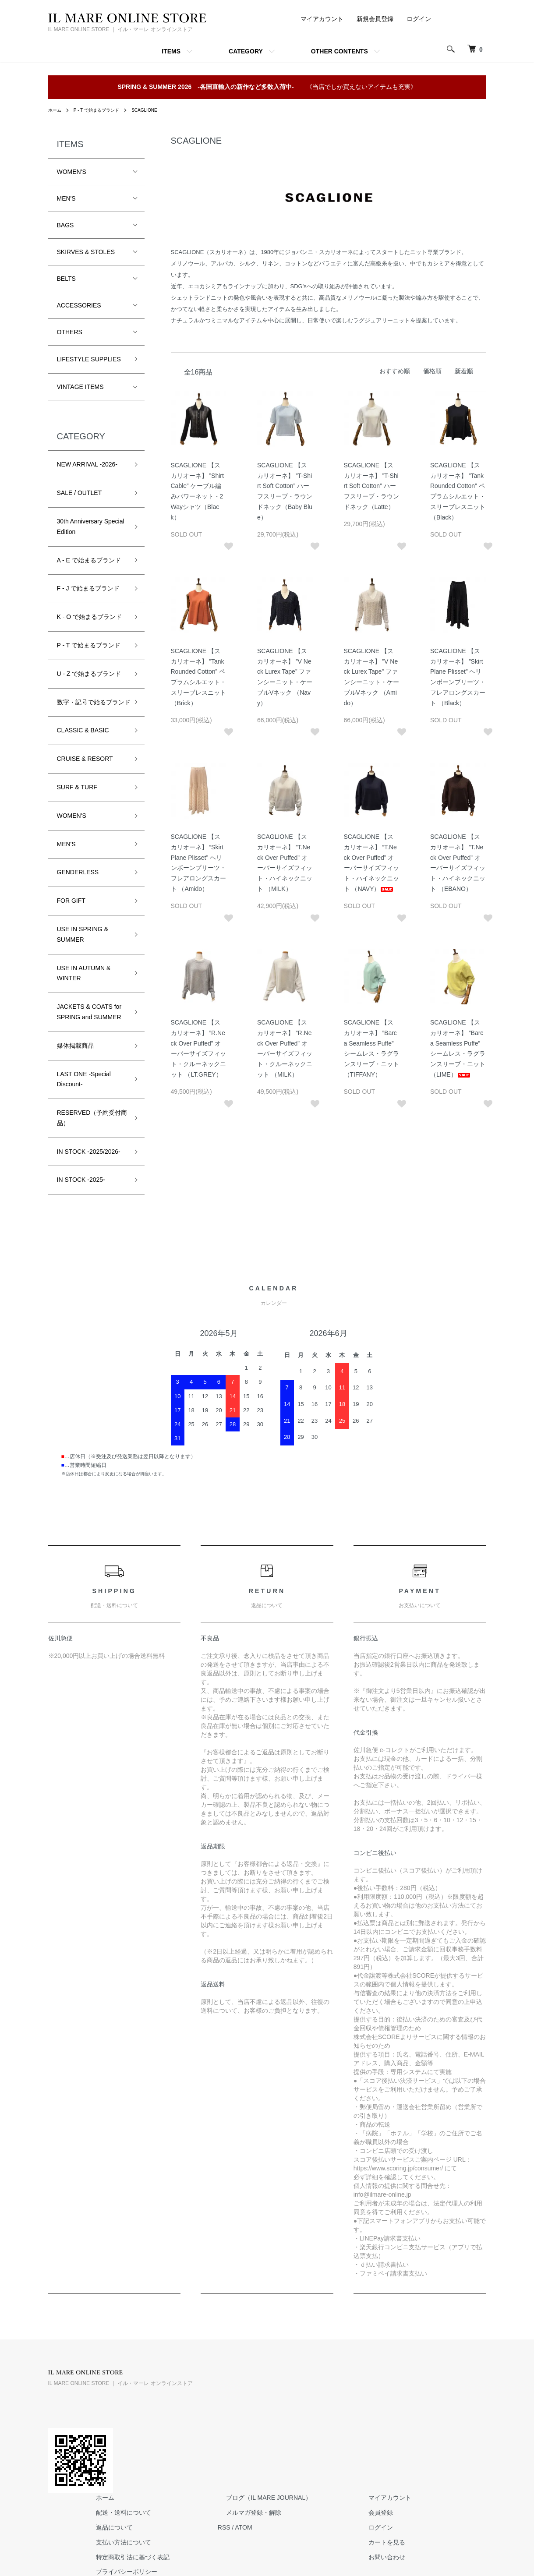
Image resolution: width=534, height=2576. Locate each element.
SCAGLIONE (158, 110)
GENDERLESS (78, 882)
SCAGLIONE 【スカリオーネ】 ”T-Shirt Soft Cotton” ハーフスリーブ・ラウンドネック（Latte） (371, 486)
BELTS (66, 278)
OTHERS (69, 332)
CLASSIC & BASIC (83, 740)
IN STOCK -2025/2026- (88, 1161)
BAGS (65, 225)
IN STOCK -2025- (81, 1190)
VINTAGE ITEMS (80, 386)
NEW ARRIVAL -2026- (87, 464)
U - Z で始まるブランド (89, 673)
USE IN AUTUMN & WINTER (84, 983)
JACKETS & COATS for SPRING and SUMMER (89, 1022)
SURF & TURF (77, 797)
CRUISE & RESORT (85, 769)
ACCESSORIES (79, 305)
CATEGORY (246, 51)
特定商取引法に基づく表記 (242, 2444)
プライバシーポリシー (236, 2459)
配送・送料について (233, 2399)
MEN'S (66, 198)
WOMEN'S (71, 171)
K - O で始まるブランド (89, 616)
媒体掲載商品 (75, 1056)
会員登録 (455, 2399)
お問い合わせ (461, 2444)
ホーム (56, 110)
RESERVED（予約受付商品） (89, 1128)
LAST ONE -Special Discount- (84, 1089)
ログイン (419, 18)
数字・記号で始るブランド (90, 707)
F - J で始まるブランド (88, 588)
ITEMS (171, 51)
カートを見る (461, 2429)
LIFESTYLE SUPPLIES (89, 359)
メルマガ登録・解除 (346, 2399)
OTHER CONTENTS (339, 51)
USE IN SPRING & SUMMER (82, 945)
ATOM (344, 2414)
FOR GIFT (71, 911)
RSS (324, 2414)
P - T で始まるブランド (103, 110)
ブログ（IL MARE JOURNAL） (361, 2385)
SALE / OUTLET (79, 492)
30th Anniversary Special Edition (90, 526)
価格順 (432, 371)
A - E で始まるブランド (89, 560)
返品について (223, 2414)
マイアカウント (322, 18)
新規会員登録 (375, 18)
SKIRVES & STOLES (86, 251)
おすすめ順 (394, 371)
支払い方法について (233, 2429)
